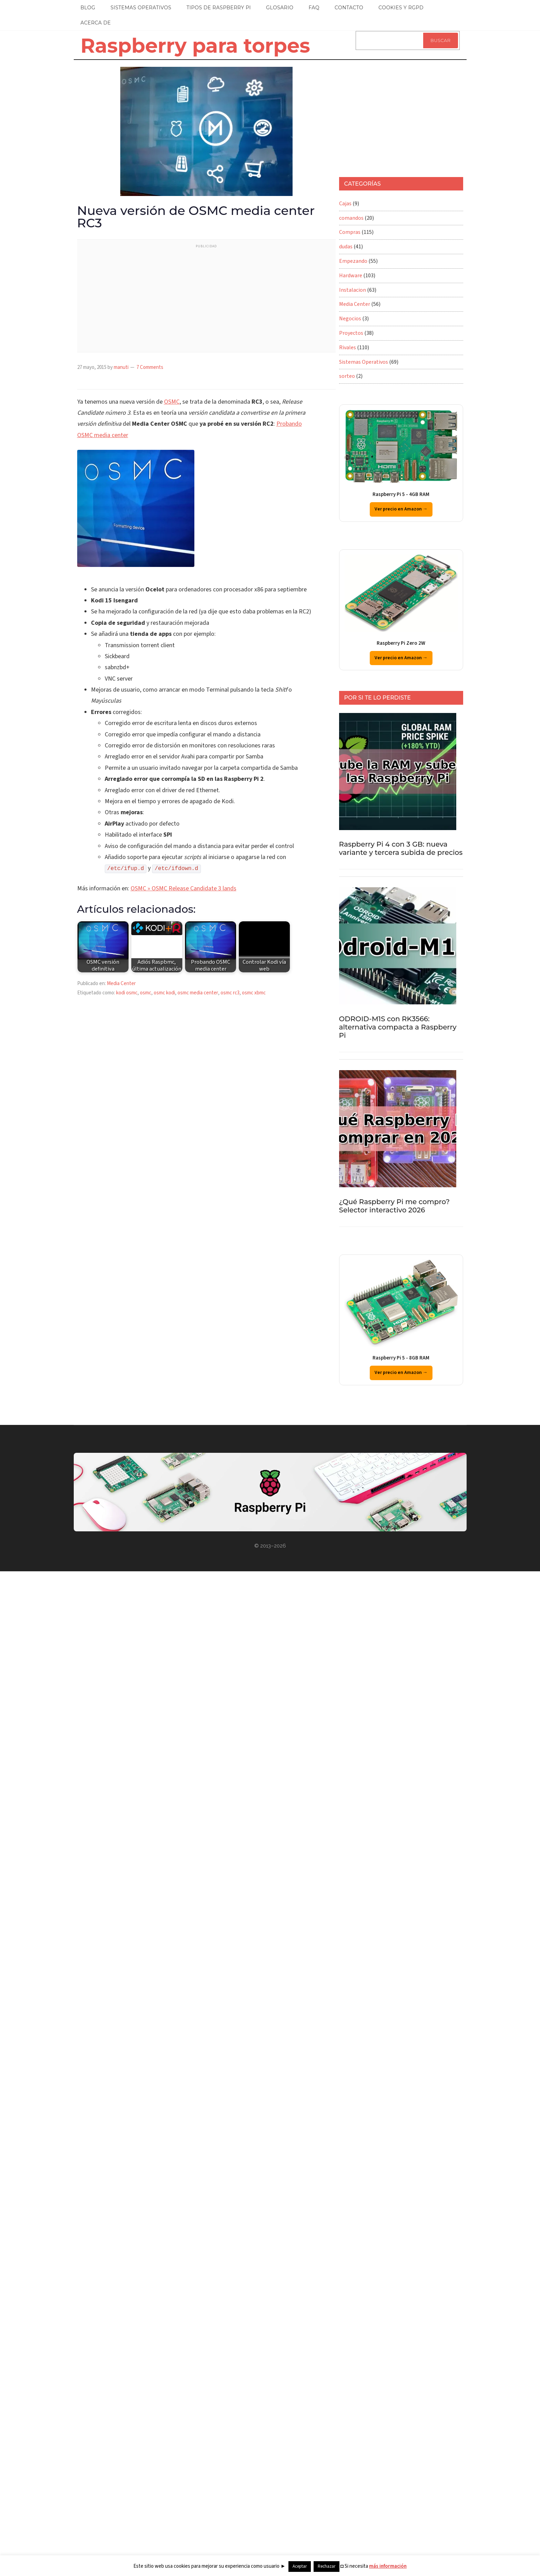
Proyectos (351, 333)
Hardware (350, 275)
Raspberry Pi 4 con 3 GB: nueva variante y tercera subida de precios (401, 848)
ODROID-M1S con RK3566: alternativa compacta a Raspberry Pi (398, 1027)
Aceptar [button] (300, 2566)
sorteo (347, 376)
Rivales (347, 347)
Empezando (353, 261)
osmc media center (197, 992)
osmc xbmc (254, 992)
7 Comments (149, 367)
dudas (346, 246)
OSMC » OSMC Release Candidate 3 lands (183, 888)
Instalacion (352, 290)
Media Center (121, 983)
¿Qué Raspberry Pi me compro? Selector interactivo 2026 (394, 1206)
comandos (351, 218)
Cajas (345, 203)
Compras (349, 232)
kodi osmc (126, 992)
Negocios (350, 318)
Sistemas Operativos (363, 362)
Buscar (440, 40)
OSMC (172, 401)
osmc (145, 992)
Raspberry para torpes (195, 45)
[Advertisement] (215, 300)
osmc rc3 (230, 992)
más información (388, 2566)
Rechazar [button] (326, 2566)
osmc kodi (164, 992)
